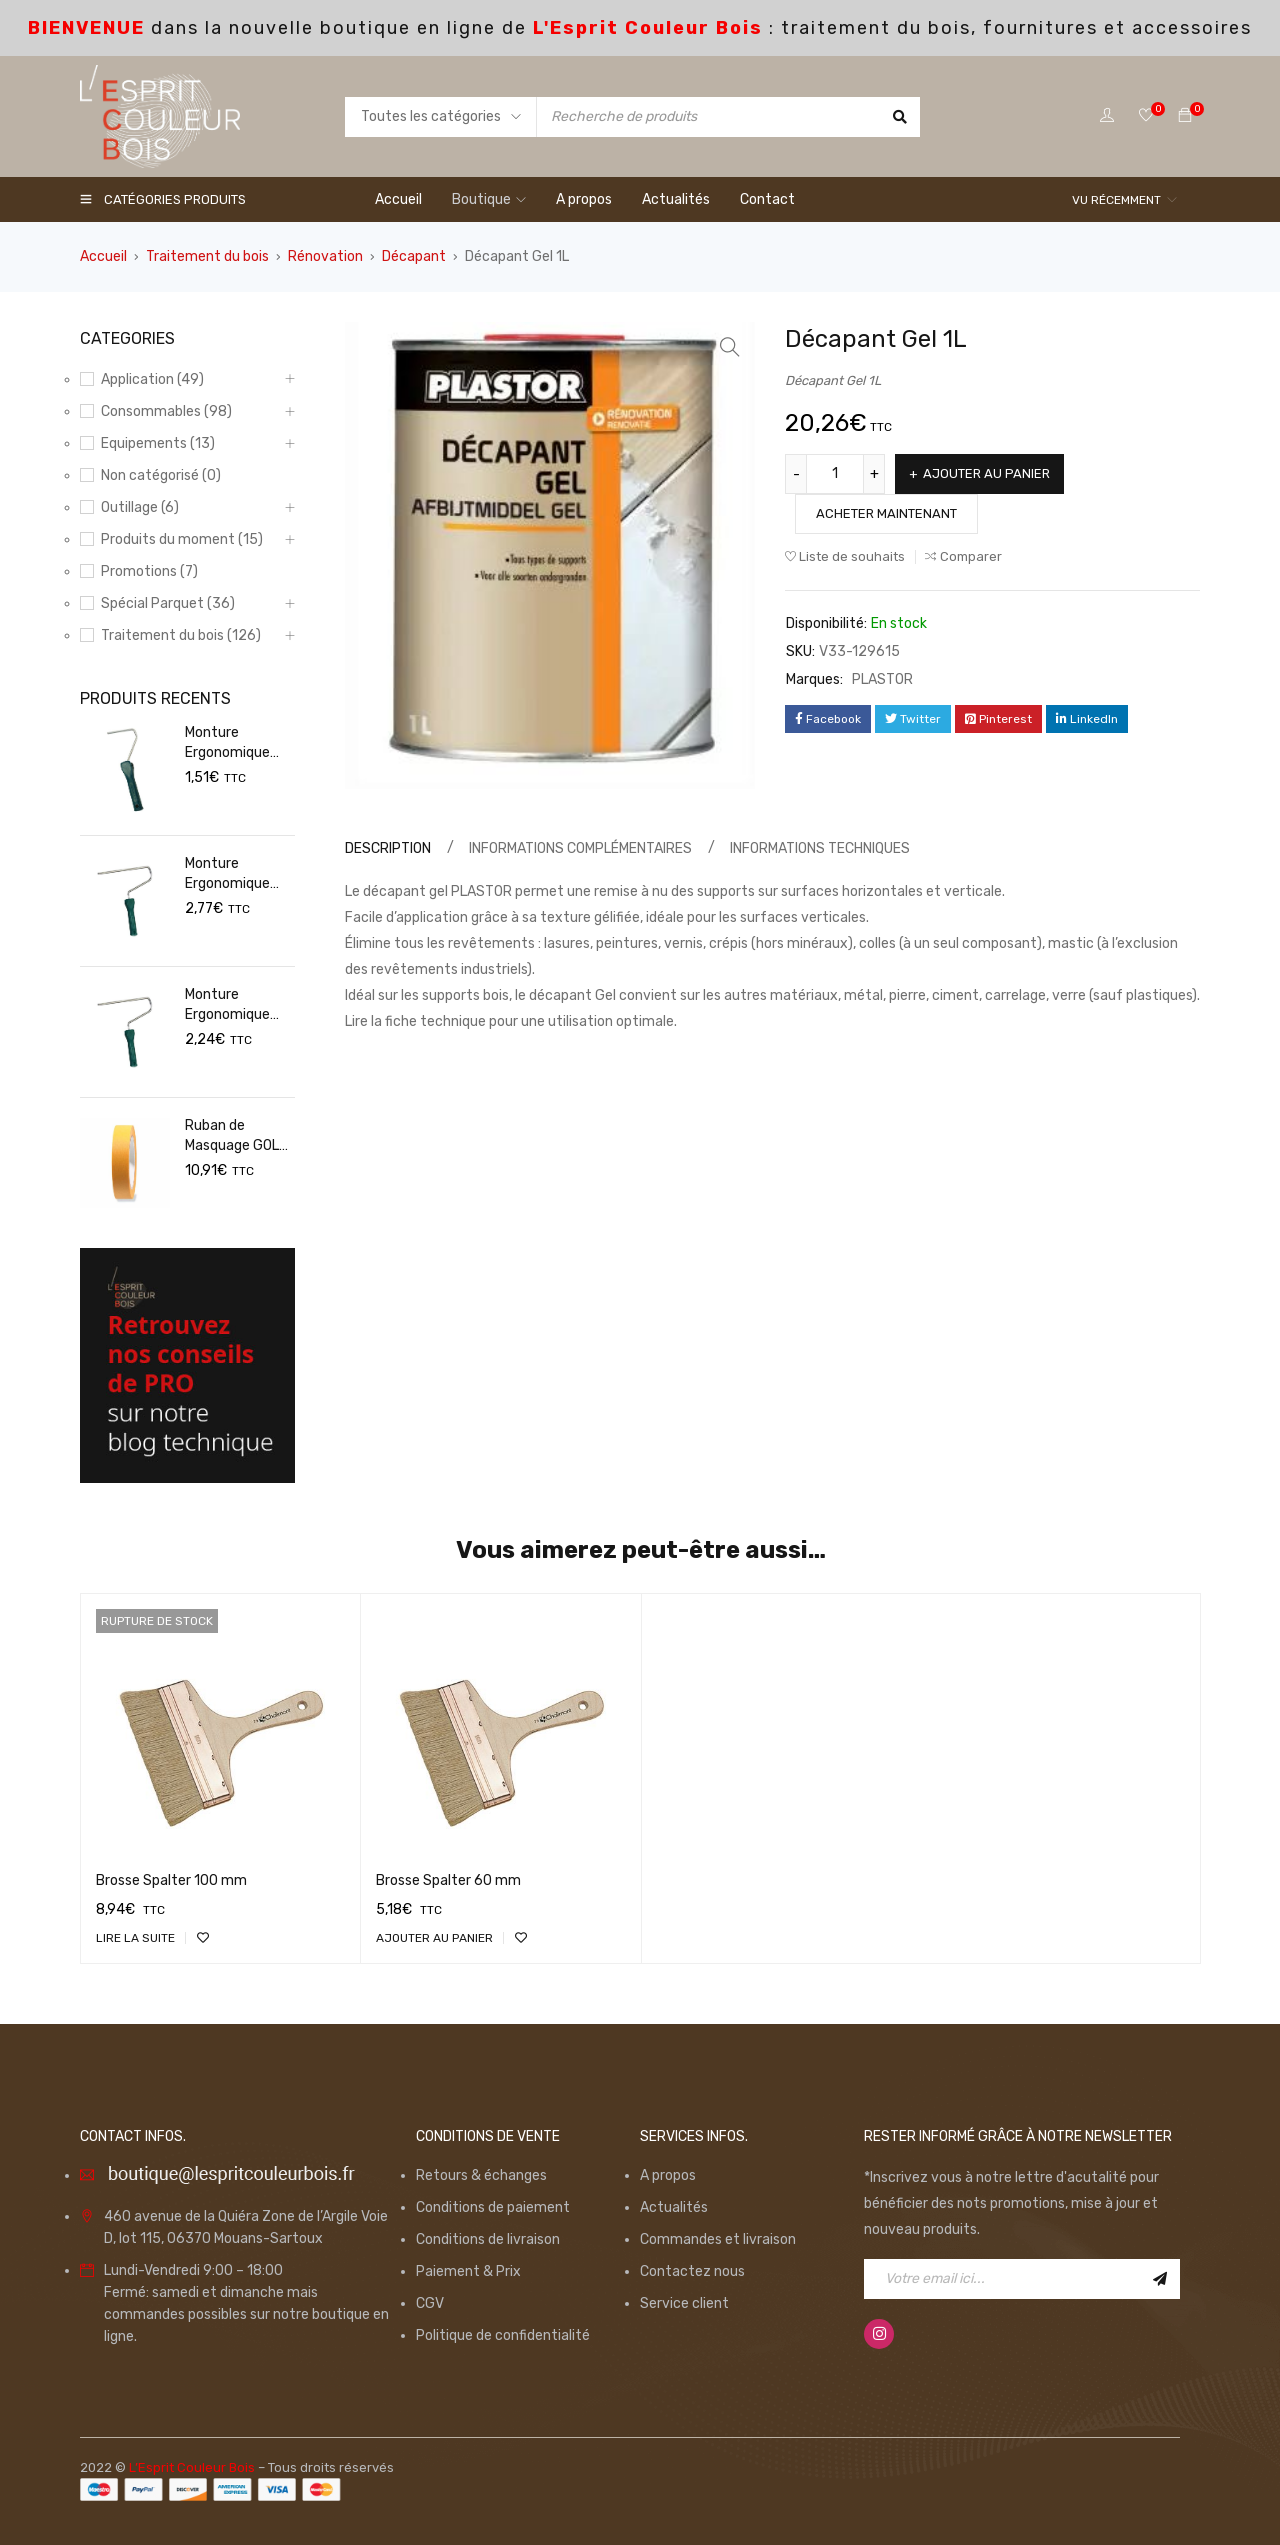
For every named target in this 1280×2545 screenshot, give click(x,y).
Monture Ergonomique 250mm (227, 874)
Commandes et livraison (718, 2239)
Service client (684, 2303)
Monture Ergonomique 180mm (227, 1005)
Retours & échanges (481, 2175)
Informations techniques (820, 848)
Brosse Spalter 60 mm (448, 1880)
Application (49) (152, 379)
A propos (668, 2175)
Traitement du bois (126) (181, 635)
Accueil (103, 256)
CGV (430, 2303)
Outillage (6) (140, 507)
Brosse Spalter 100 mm (171, 1880)
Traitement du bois (207, 256)
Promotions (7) (149, 571)
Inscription (1160, 2279)
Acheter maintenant (886, 513)
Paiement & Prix (468, 2271)
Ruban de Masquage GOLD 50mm (236, 1136)
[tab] (385, 849)
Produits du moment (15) (182, 539)
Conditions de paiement (493, 2207)
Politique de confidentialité (503, 2335)
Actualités (674, 2207)
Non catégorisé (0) (161, 475)
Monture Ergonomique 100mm (227, 743)
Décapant (414, 256)
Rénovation (325, 256)
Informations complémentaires (580, 848)
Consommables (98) (166, 411)
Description (388, 848)
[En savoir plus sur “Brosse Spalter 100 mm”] (135, 1938)
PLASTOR (882, 679)
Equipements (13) (158, 443)
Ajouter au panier (987, 473)
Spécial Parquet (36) (168, 603)
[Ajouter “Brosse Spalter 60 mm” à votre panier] (434, 1938)
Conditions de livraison (488, 2239)
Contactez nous (692, 2271)
